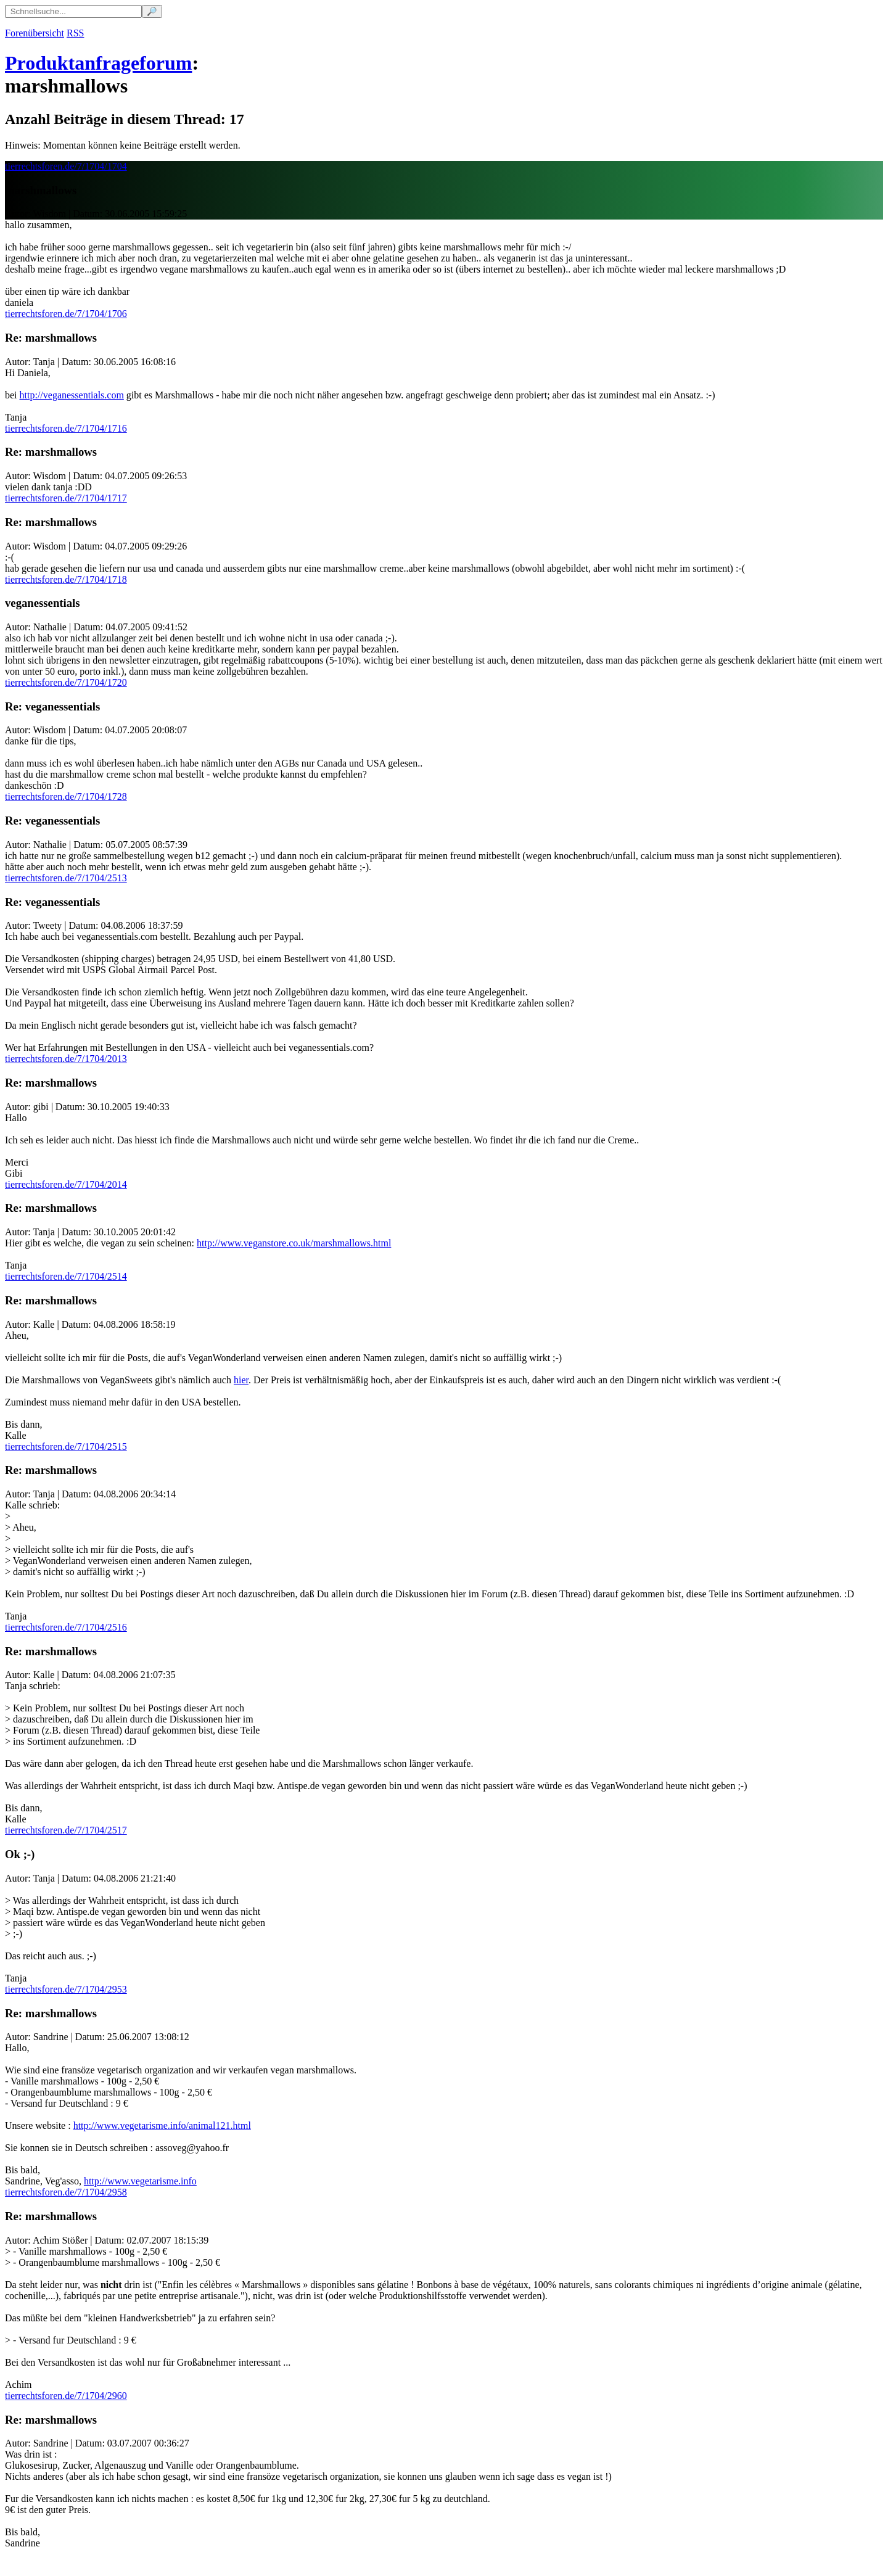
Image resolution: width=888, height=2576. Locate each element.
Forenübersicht (34, 33)
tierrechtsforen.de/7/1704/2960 (66, 2395)
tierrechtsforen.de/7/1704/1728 (66, 796)
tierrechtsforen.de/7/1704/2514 (66, 1276)
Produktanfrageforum (98, 63)
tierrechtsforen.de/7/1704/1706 (66, 313)
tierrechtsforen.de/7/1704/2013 (66, 1058)
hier (241, 1380)
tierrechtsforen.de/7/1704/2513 (66, 878)
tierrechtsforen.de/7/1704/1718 (66, 579)
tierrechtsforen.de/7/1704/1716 (66, 428)
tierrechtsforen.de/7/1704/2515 (66, 1446)
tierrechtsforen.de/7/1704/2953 (66, 1989)
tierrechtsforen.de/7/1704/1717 (66, 498)
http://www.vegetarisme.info (140, 2181)
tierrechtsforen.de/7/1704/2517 (66, 1830)
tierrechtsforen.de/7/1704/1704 (66, 166)
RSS (75, 33)
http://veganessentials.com (72, 395)
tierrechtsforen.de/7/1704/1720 (66, 682)
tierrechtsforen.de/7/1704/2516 (66, 1627)
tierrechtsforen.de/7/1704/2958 (66, 2192)
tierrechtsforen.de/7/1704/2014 (66, 1184)
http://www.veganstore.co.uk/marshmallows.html (294, 1243)
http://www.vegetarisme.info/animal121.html (162, 2125)
